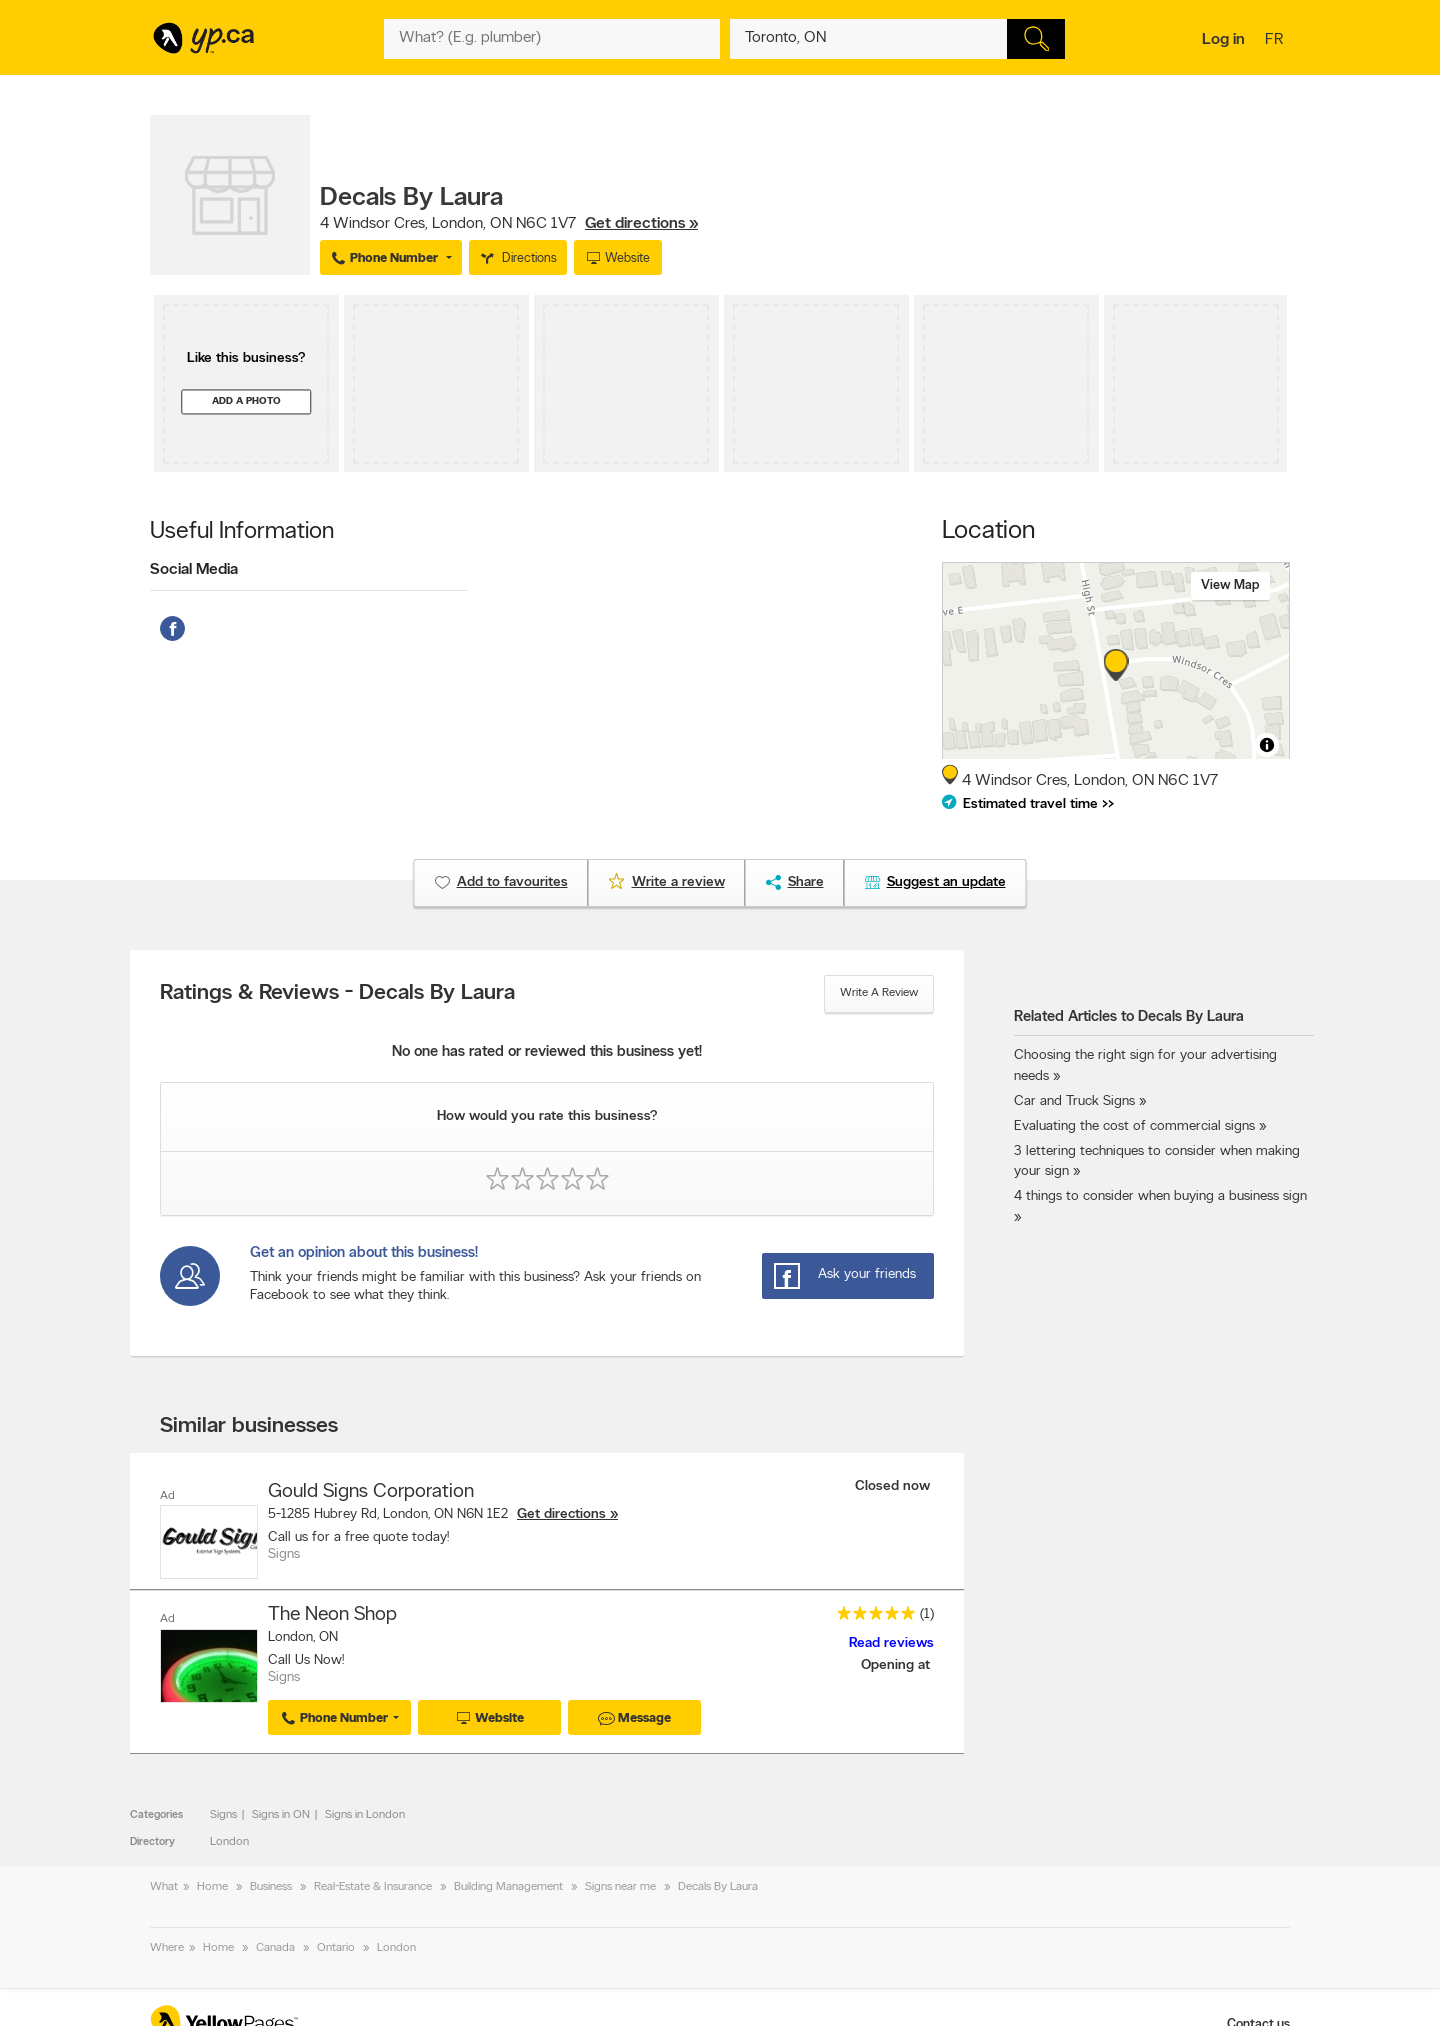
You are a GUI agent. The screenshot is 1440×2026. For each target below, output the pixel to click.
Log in (1223, 40)
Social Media (194, 570)
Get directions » (641, 224)
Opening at (897, 1665)
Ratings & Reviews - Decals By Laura (337, 994)
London (229, 1842)
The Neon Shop (332, 1615)
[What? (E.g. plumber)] (552, 39)
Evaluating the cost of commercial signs (1134, 1126)
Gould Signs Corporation (371, 1492)
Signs (223, 1815)
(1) (927, 1614)
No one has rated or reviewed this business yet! (547, 1052)
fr (1276, 41)
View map (1230, 585)
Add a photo (246, 401)
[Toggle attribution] (1267, 745)
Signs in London (365, 1815)
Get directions (561, 1514)
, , (509, 224)
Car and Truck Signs (1074, 1101)
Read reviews (891, 1643)
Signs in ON (281, 1815)
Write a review (879, 993)
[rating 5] (871, 1617)
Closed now (894, 1486)
